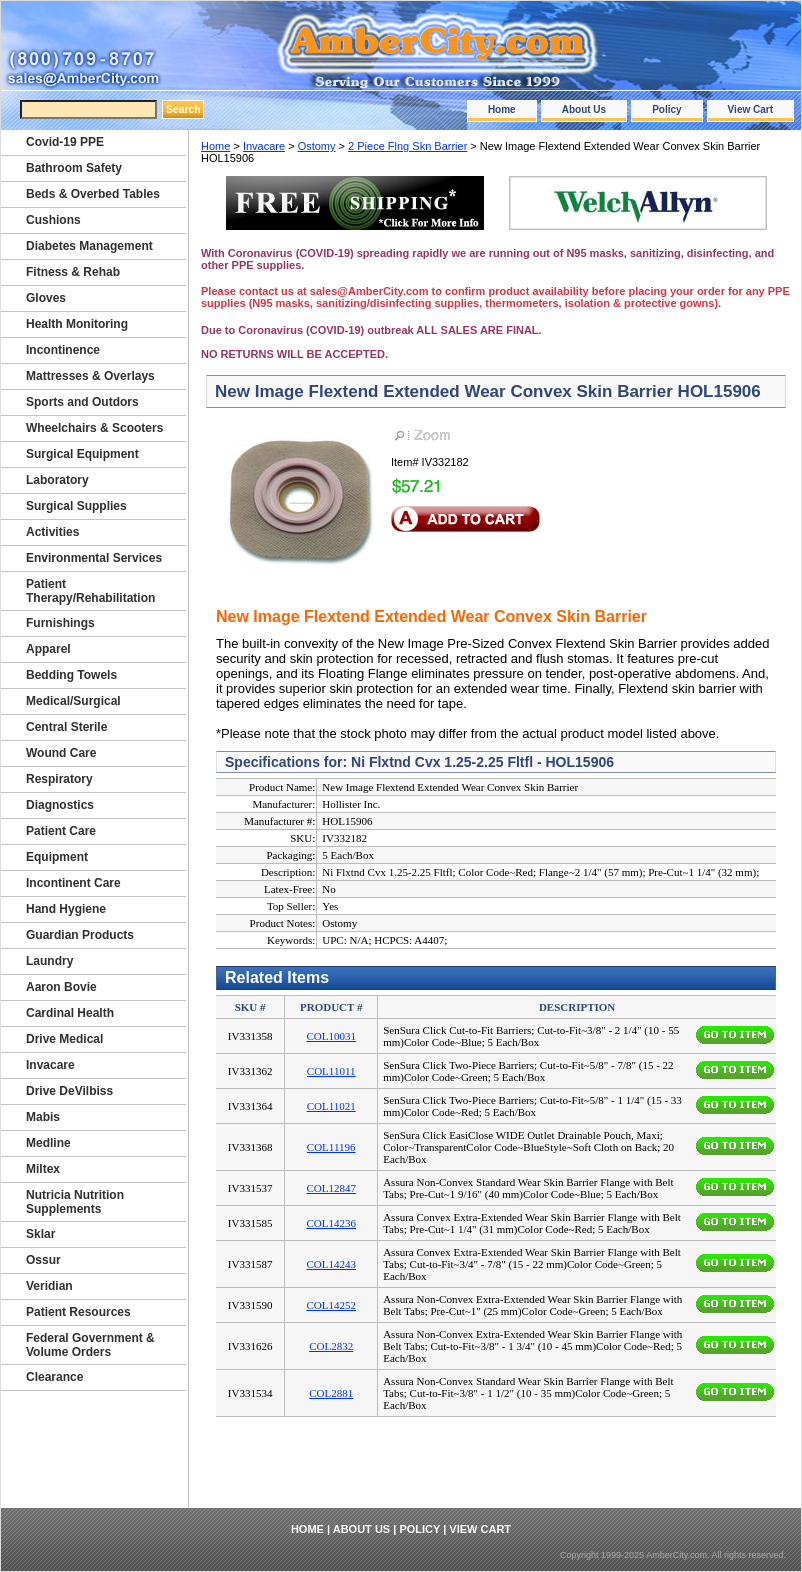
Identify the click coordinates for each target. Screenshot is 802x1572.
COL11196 (331, 1147)
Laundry (49, 961)
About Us (584, 109)
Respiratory (59, 779)
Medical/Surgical (73, 701)
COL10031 (331, 1036)
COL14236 (331, 1223)
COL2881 (331, 1393)
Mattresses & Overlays (90, 376)
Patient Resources (78, 1312)
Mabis (43, 1117)
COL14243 (331, 1264)
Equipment (57, 857)
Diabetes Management (89, 246)
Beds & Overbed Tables (93, 194)
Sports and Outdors (82, 402)
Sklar (40, 1234)
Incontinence (63, 350)
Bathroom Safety (74, 168)
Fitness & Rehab (73, 272)
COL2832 (331, 1346)
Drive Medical (64, 1039)
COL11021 (331, 1106)
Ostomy (317, 146)
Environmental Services (94, 558)
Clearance (54, 1377)
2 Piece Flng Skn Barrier (407, 146)
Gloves (46, 298)
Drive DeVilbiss (69, 1091)
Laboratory (57, 480)
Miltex (43, 1169)
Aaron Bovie (61, 987)
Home (502, 109)
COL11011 (331, 1071)
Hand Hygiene (66, 909)
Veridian (49, 1286)
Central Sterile (66, 727)
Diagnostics (60, 805)
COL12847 (331, 1188)
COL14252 (331, 1305)
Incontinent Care (73, 883)
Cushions (53, 220)
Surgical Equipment (82, 454)
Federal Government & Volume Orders (90, 1345)
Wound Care (61, 753)
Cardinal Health (70, 1013)
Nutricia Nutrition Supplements (75, 1202)
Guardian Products (80, 935)
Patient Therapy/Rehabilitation (90, 591)
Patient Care (61, 831)
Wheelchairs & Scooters (94, 428)
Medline (48, 1143)
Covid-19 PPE (65, 142)
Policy (666, 109)
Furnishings (60, 623)
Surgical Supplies (76, 506)
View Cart (750, 109)
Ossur (43, 1260)
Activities (52, 532)
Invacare (264, 146)
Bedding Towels (71, 675)
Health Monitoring (77, 324)
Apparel (48, 649)
